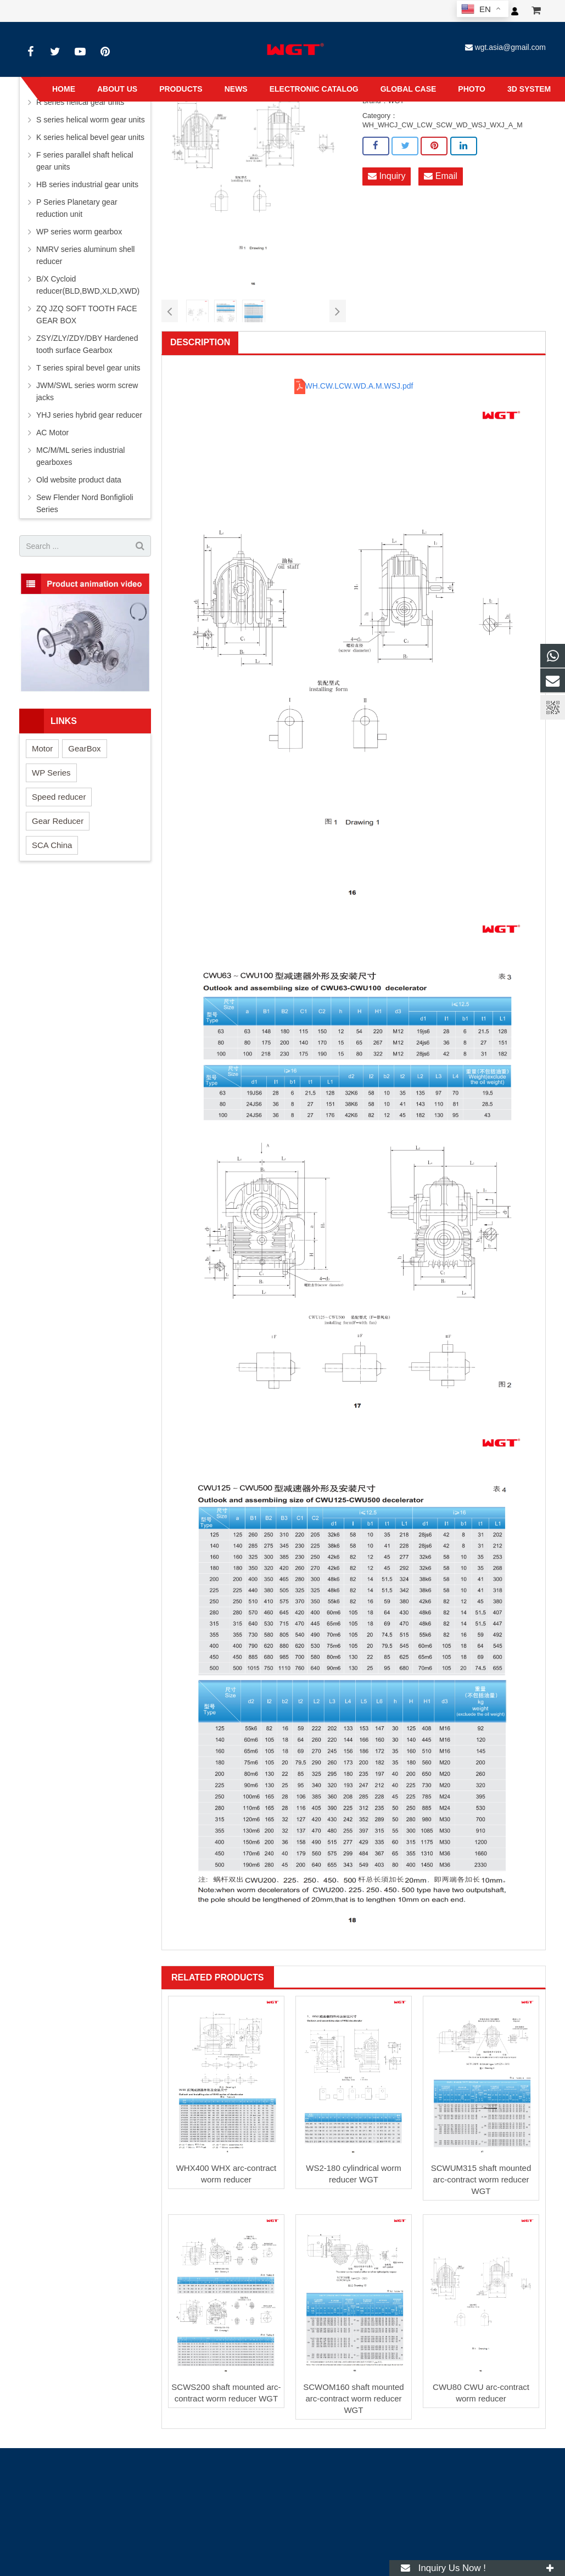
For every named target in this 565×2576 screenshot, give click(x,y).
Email (440, 176)
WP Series (51, 772)
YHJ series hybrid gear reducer (89, 415)
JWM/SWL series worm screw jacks (87, 391)
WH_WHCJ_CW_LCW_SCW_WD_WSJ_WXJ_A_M (442, 125)
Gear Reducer (57, 821)
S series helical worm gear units (90, 119)
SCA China (52, 845)
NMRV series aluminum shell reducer (85, 255)
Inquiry (386, 176)
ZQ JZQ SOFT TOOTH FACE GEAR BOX (86, 314)
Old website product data (78, 479)
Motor (42, 748)
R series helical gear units (80, 102)
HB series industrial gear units (87, 184)
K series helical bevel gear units (90, 137)
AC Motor (52, 432)
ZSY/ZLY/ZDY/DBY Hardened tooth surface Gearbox (87, 344)
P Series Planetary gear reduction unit (77, 208)
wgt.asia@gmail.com (510, 47)
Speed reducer (59, 796)
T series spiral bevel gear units (88, 367)
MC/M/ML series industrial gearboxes (80, 456)
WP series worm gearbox (79, 231)
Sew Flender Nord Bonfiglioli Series (84, 503)
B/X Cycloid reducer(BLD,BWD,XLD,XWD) (87, 284)
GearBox (84, 748)
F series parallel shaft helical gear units (84, 160)
